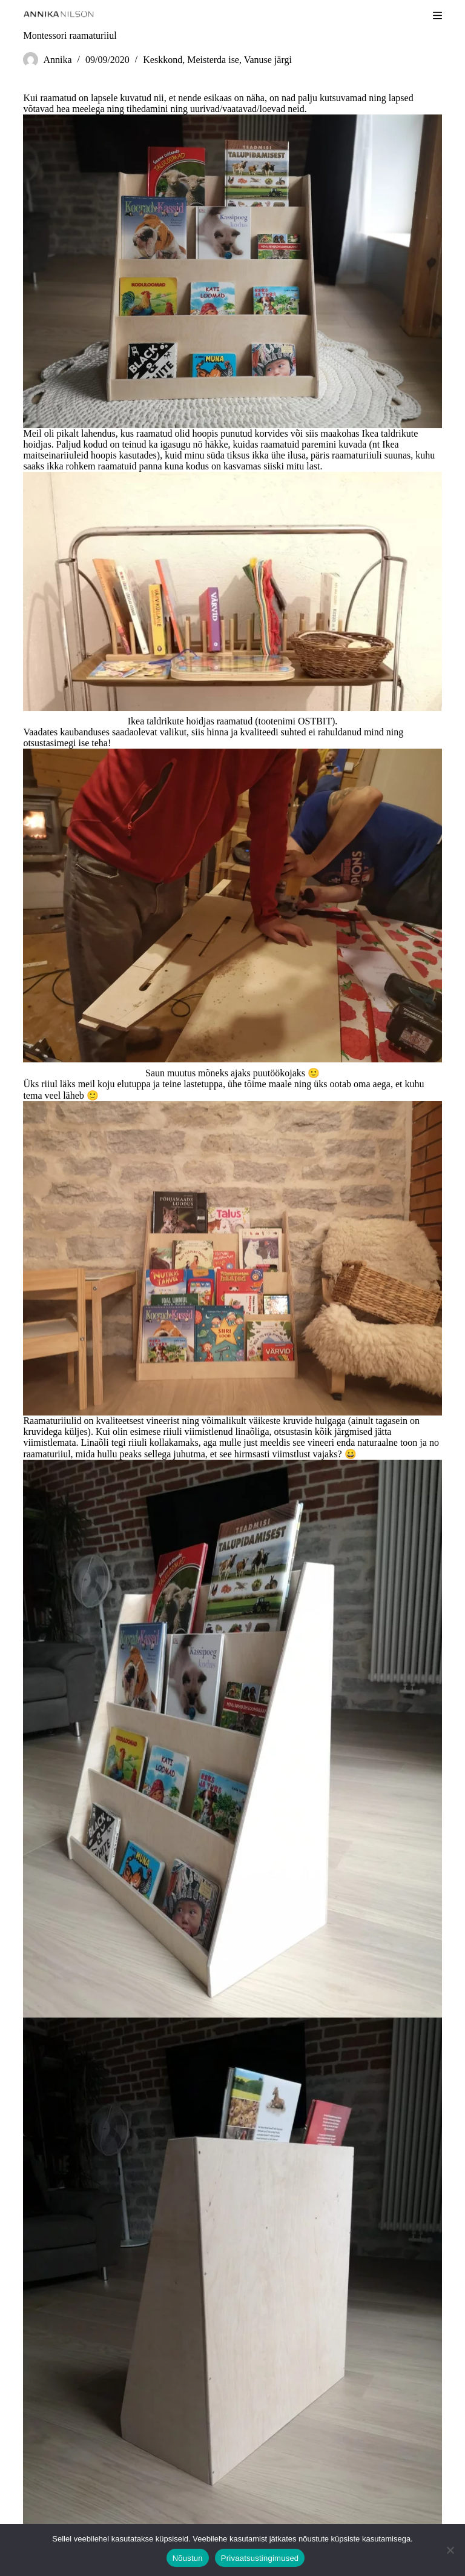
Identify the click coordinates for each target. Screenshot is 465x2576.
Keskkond (162, 60)
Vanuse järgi (268, 60)
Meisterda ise (213, 60)
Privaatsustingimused (260, 2558)
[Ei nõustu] (450, 2550)
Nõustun (188, 2558)
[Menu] (437, 15)
